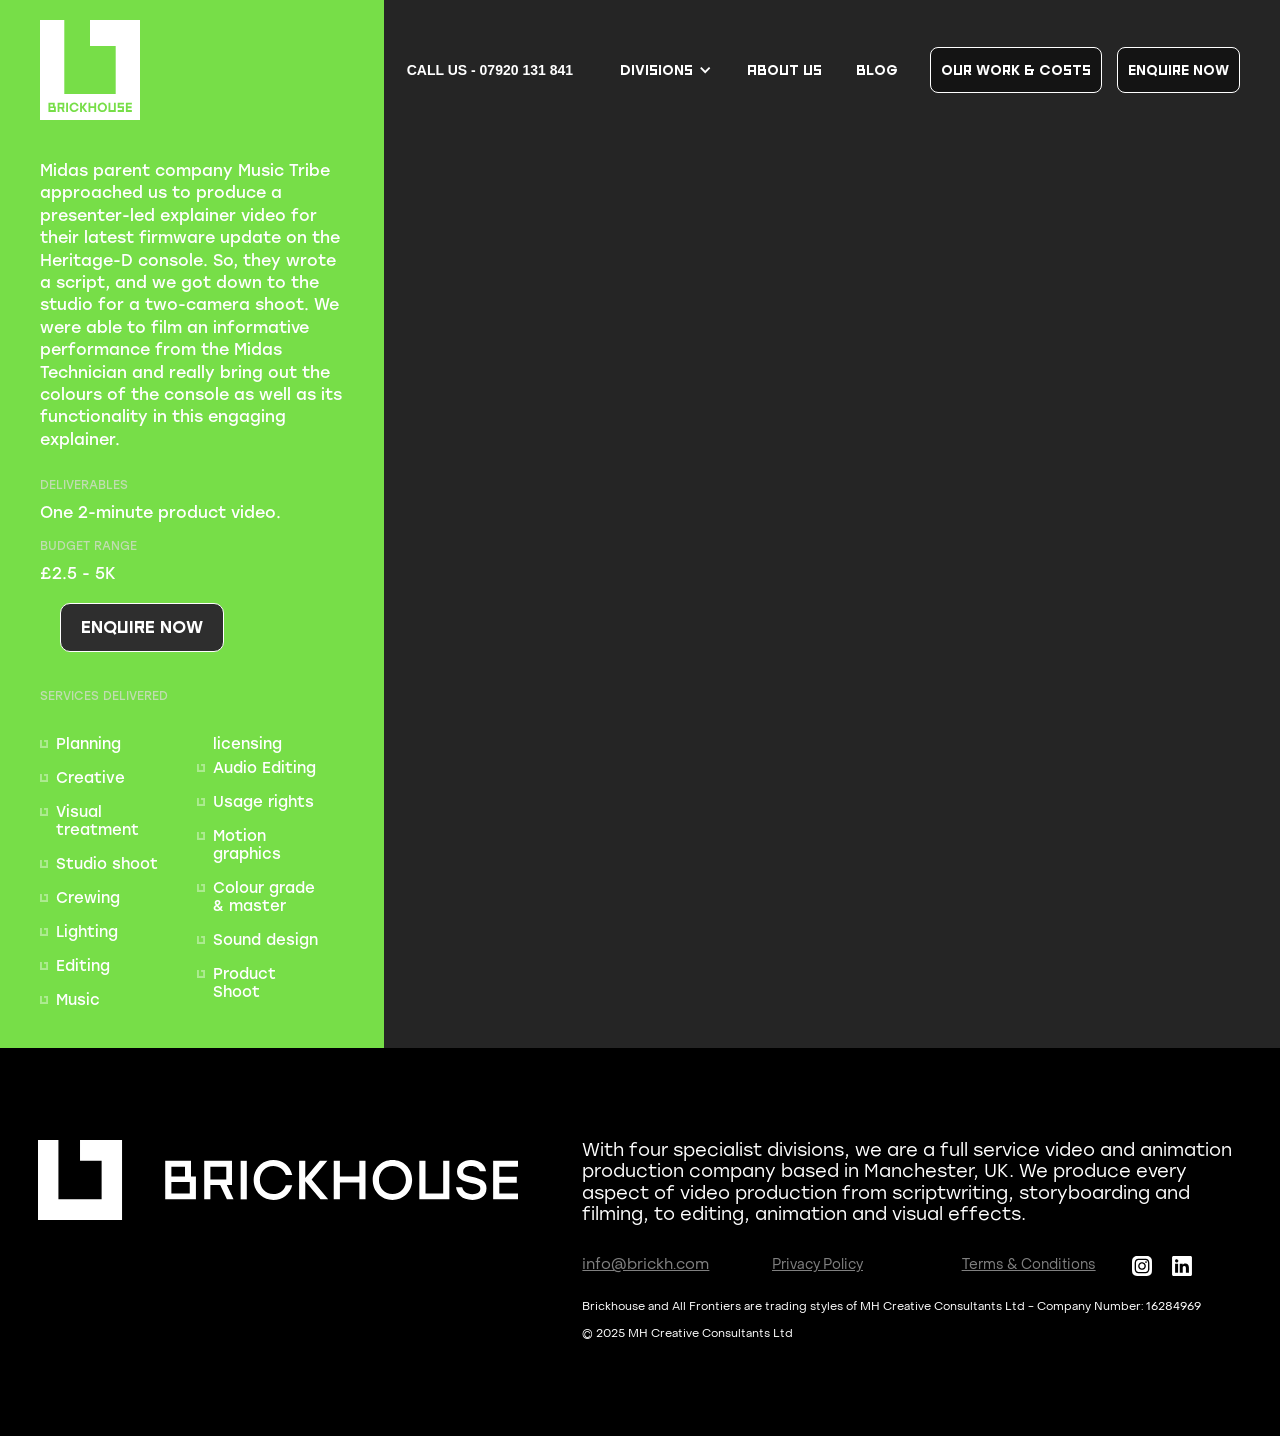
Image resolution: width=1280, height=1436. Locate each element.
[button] (666, 70)
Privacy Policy (817, 1265)
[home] (90, 70)
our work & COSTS (1016, 69)
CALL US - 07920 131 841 (490, 70)
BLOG (877, 69)
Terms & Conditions (1029, 1265)
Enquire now (1178, 69)
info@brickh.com (645, 1265)
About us (784, 69)
